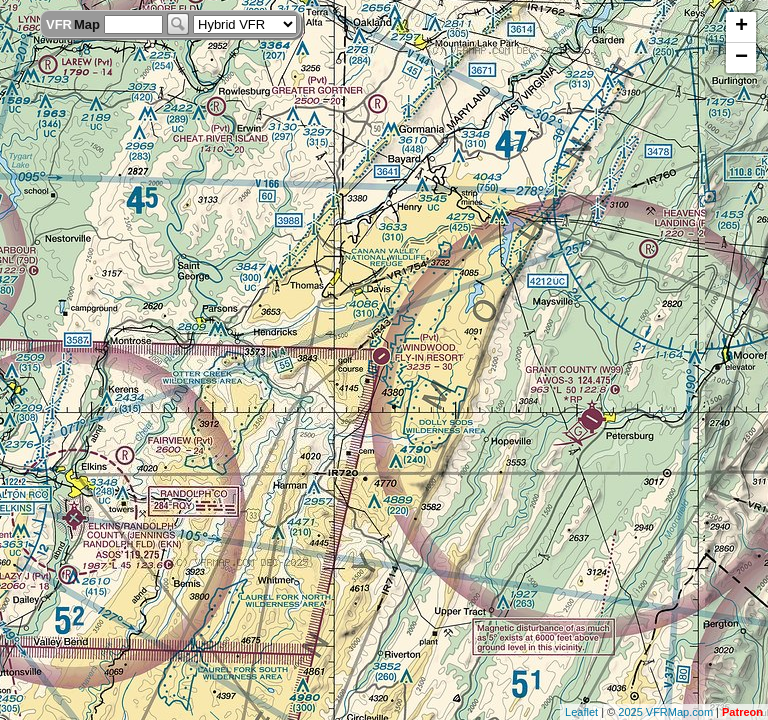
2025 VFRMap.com (665, 712)
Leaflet (581, 712)
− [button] (741, 58)
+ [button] (741, 27)
